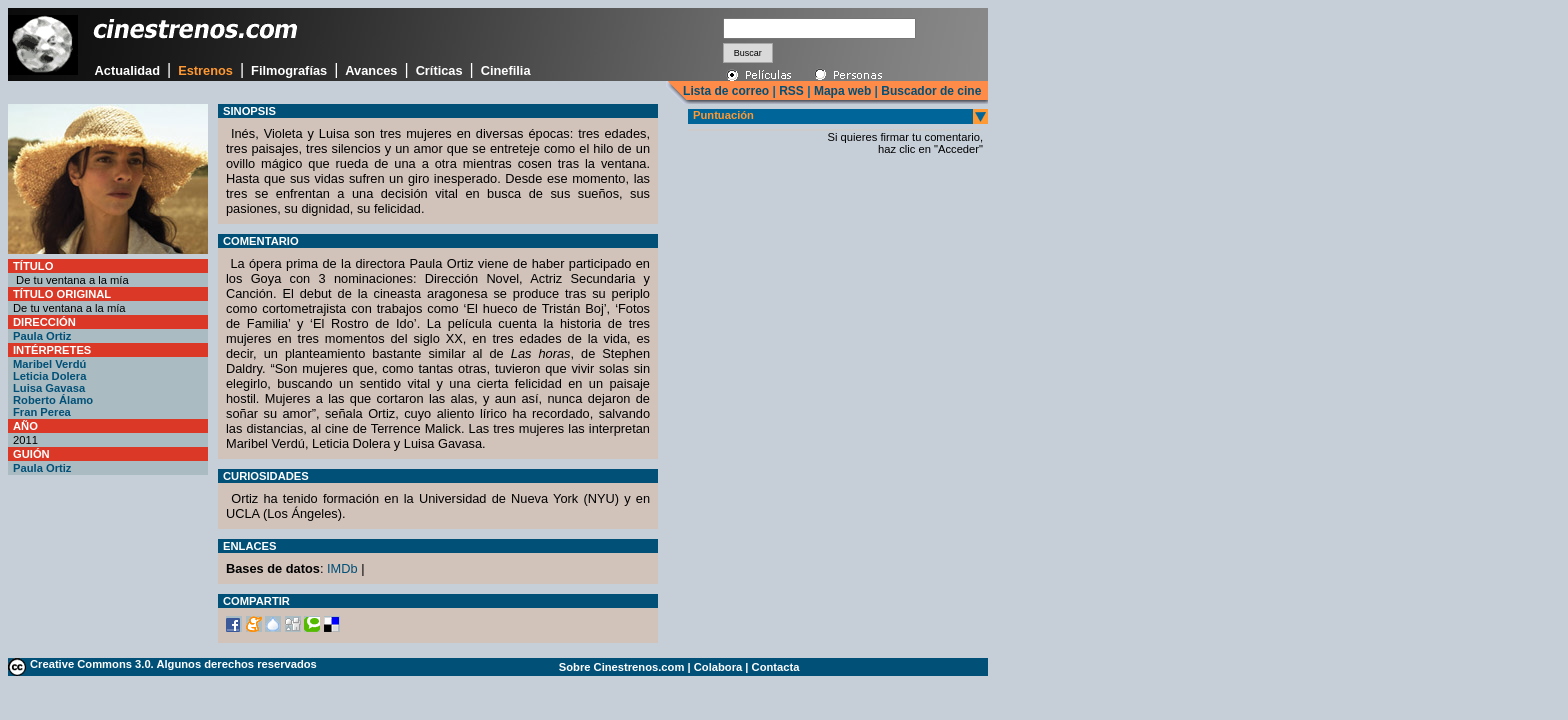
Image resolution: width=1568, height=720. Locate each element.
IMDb (342, 568)
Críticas (439, 70)
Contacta (776, 667)
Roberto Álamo (53, 400)
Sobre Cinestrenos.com (622, 667)
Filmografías (289, 70)
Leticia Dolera (49, 376)
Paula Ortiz (42, 336)
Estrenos (205, 70)
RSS (791, 91)
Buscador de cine (929, 91)
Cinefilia (506, 70)
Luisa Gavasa (49, 388)
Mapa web (842, 91)
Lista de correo (726, 91)
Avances (371, 70)
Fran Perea (42, 412)
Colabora (718, 667)
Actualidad (127, 70)
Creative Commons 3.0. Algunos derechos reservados (173, 664)
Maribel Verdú (49, 364)
